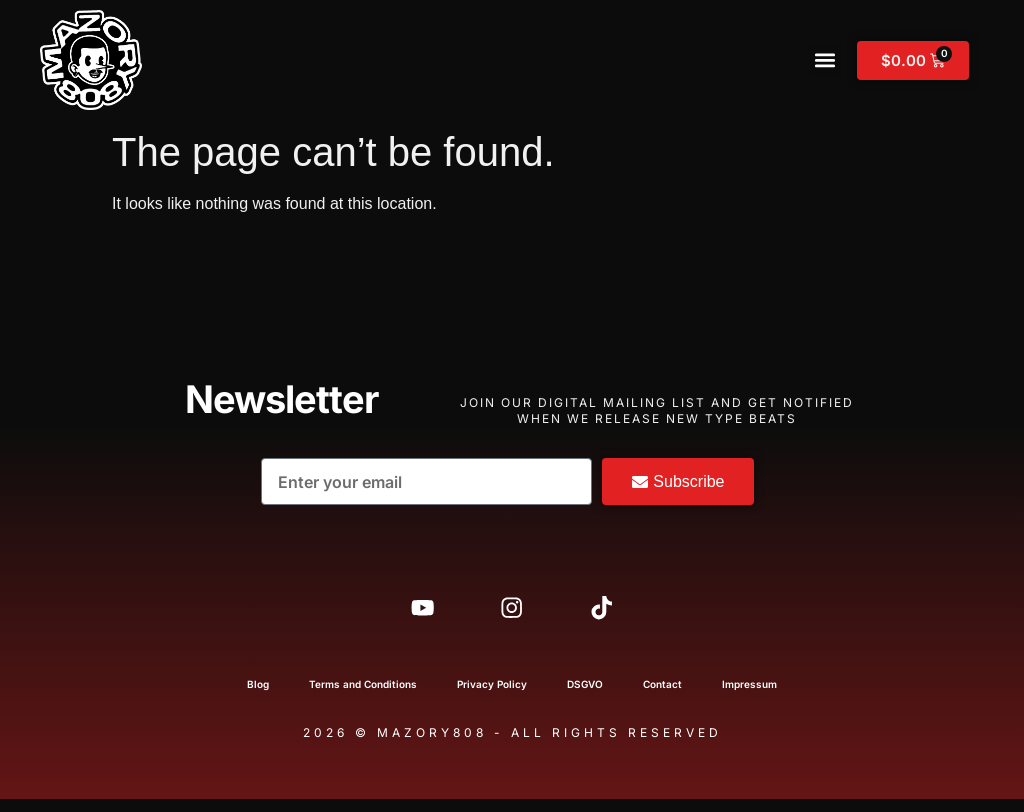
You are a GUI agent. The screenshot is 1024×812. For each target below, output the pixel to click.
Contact (662, 697)
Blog (258, 697)
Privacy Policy (492, 697)
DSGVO (585, 697)
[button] (825, 60)
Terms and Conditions (363, 697)
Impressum (749, 697)
